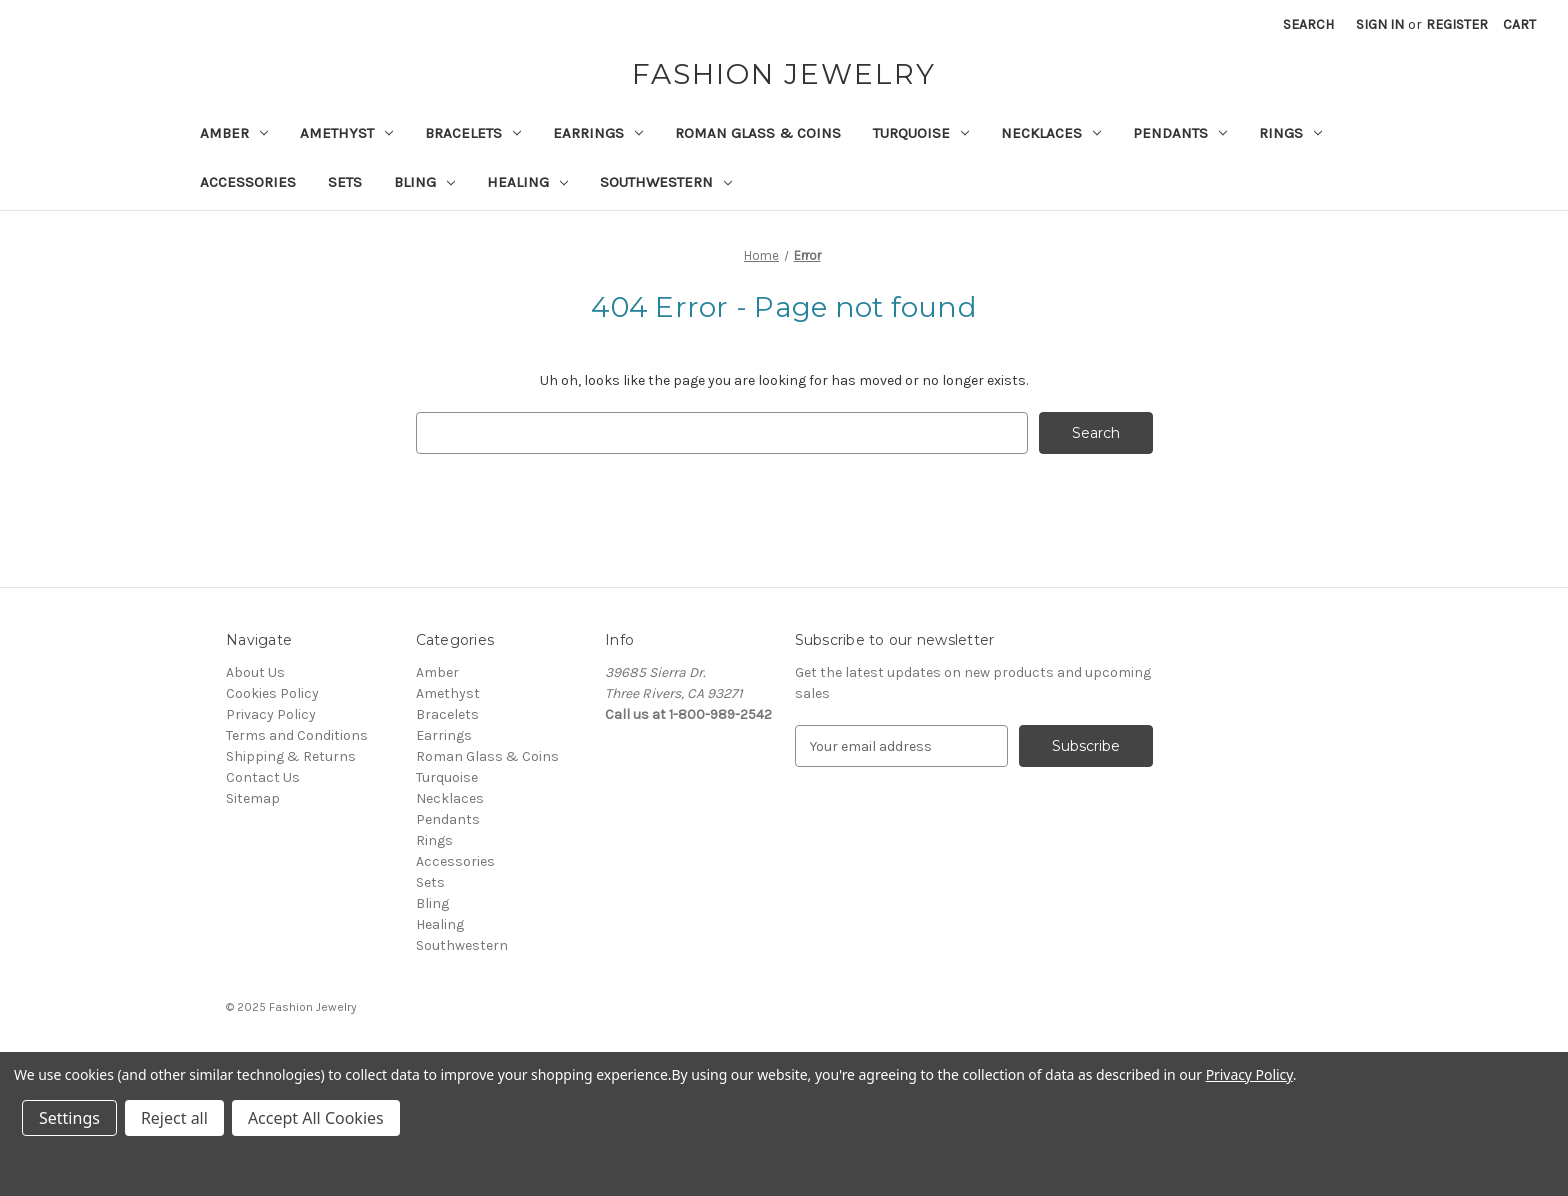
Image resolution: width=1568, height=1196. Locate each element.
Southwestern (666, 182)
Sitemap (253, 798)
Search (1308, 24)
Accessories (248, 182)
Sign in (1380, 24)
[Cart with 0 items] (1519, 24)
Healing (527, 182)
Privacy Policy (271, 714)
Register (1457, 24)
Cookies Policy (272, 693)
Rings (1290, 133)
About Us (255, 672)
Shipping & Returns (291, 756)
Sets (345, 182)
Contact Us (263, 777)
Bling (424, 182)
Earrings (598, 133)
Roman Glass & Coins (758, 133)
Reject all (174, 1118)
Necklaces (1051, 133)
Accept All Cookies (316, 1118)
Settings (69, 1118)
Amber (234, 133)
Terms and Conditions (297, 735)
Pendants (1180, 133)
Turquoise (921, 133)
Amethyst (346, 133)
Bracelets (473, 133)
